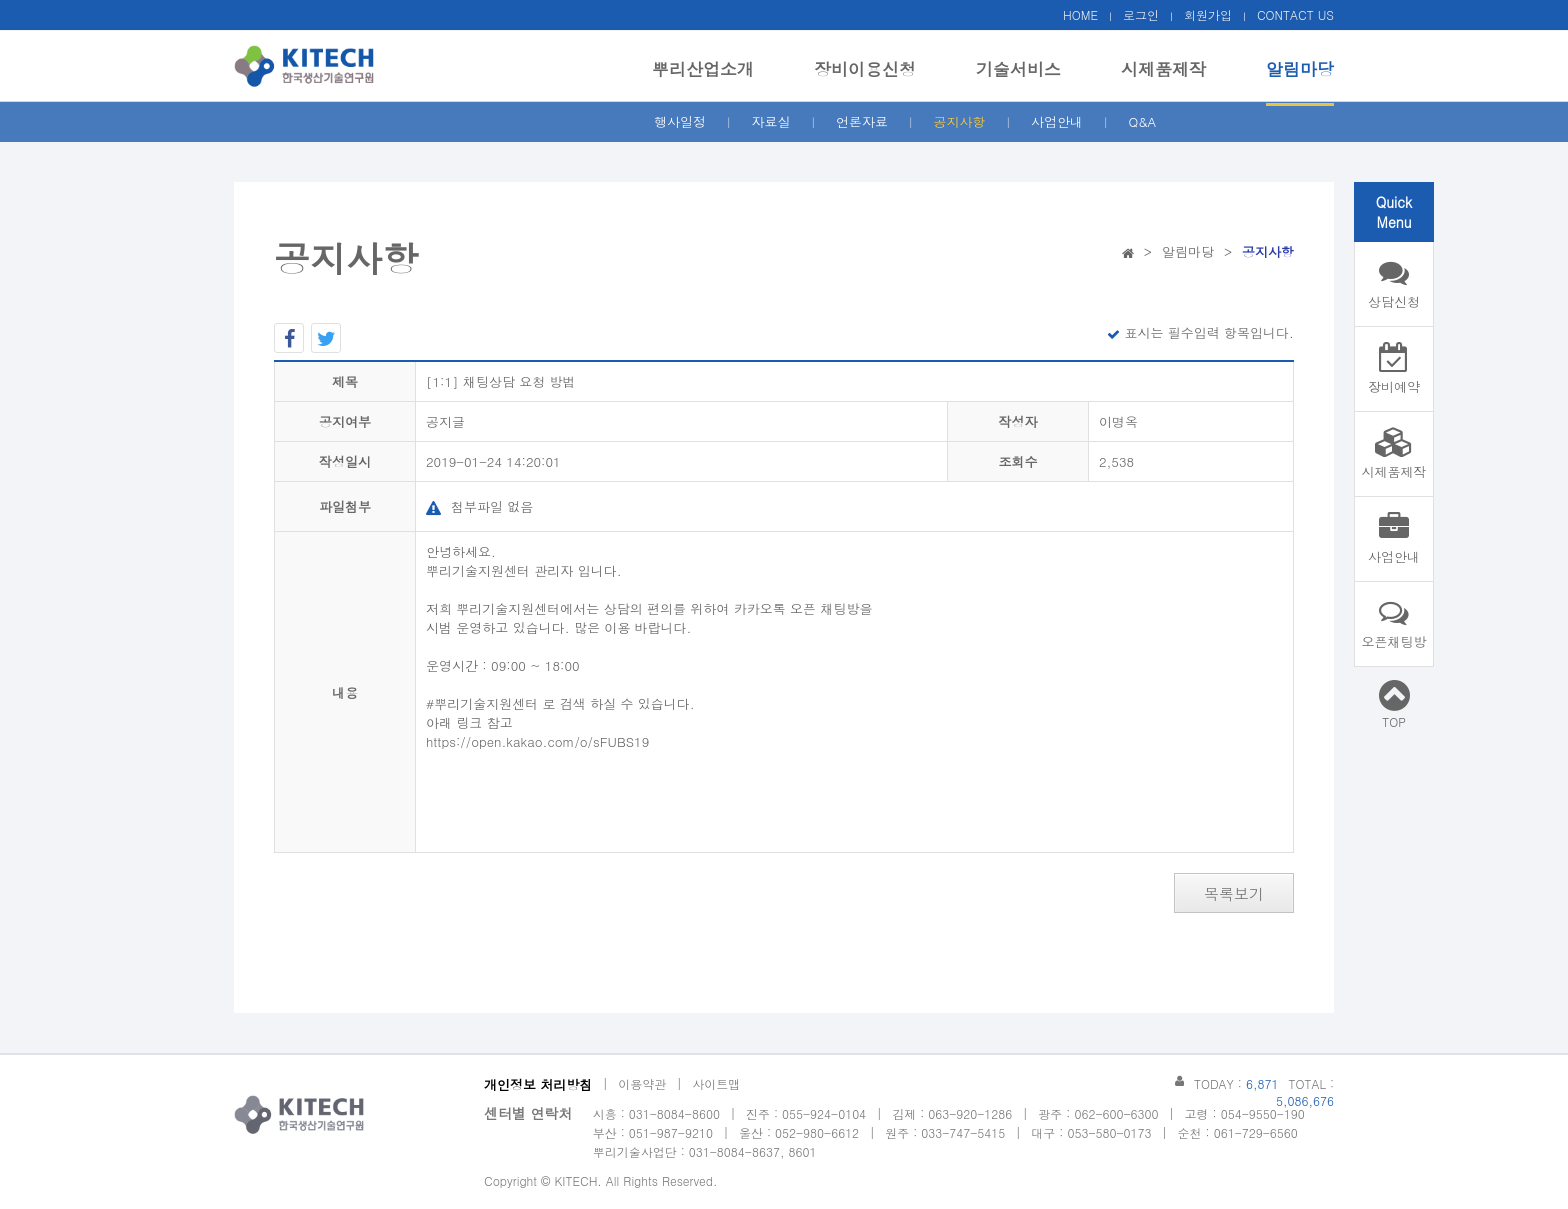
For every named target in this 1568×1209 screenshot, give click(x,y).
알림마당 (1300, 69)
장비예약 (1394, 369)
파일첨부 (345, 506)
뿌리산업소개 (703, 69)
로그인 (1141, 14)
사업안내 (1057, 121)
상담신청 (1394, 284)
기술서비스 (1018, 69)
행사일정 (680, 121)
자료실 (771, 121)
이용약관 (642, 1083)
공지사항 (960, 121)
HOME (1080, 14)
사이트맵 (716, 1083)
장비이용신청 (865, 69)
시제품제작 (1163, 69)
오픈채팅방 (1394, 624)
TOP (1394, 703)
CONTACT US (1295, 14)
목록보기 (1234, 893)
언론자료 (862, 121)
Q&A (1143, 121)
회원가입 (1208, 14)
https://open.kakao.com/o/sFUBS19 (537, 741)
